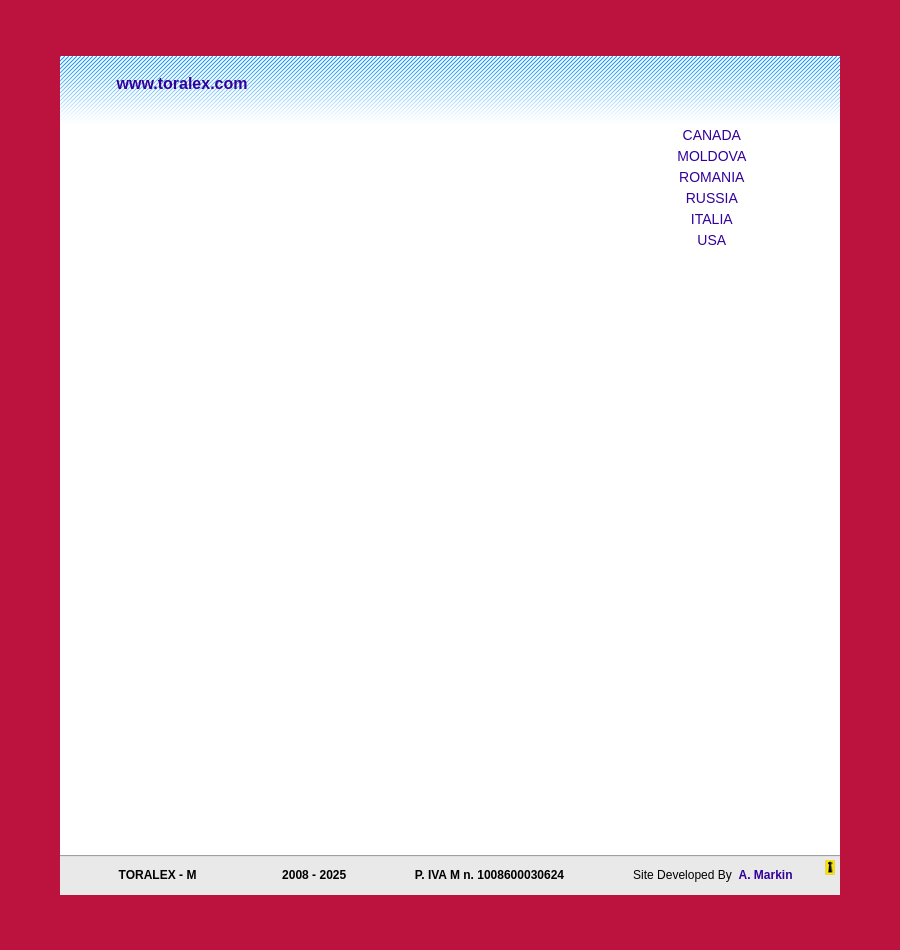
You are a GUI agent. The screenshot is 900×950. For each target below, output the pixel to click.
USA (711, 240)
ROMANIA (711, 177)
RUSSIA (712, 198)
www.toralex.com (182, 83)
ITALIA (712, 219)
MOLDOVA (711, 156)
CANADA (712, 135)
